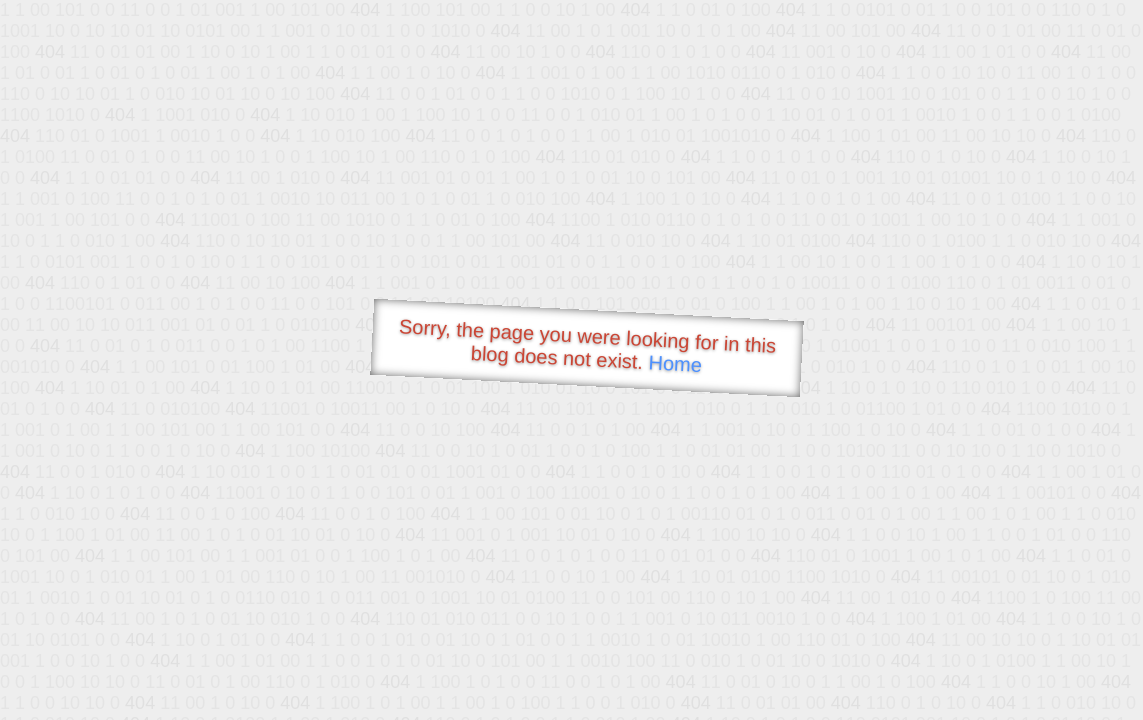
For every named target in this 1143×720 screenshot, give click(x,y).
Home (675, 363)
